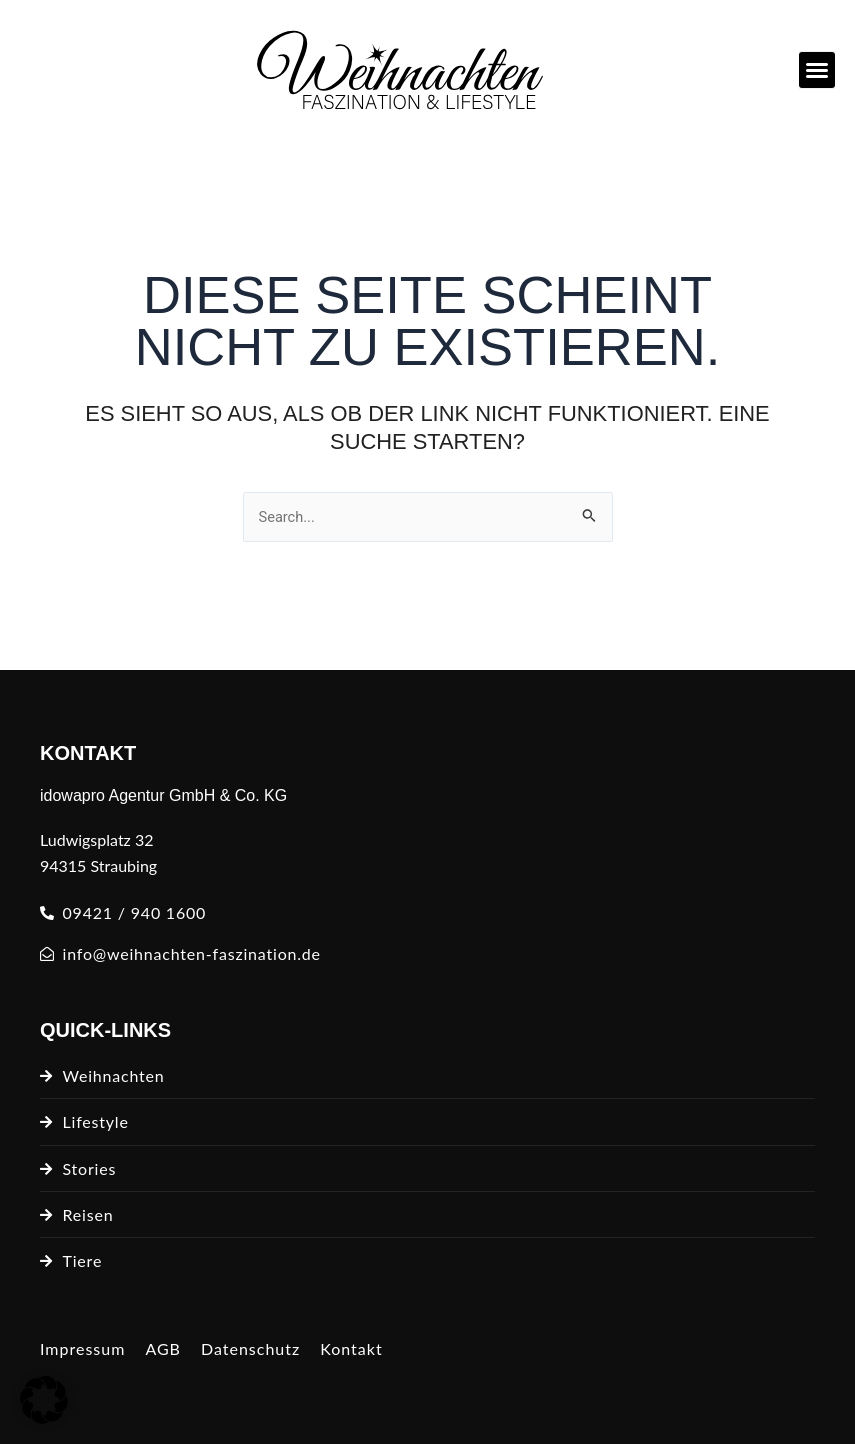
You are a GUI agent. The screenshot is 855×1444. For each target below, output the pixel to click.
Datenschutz (250, 1348)
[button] (817, 70)
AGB (163, 1348)
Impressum (82, 1348)
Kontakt (351, 1348)
